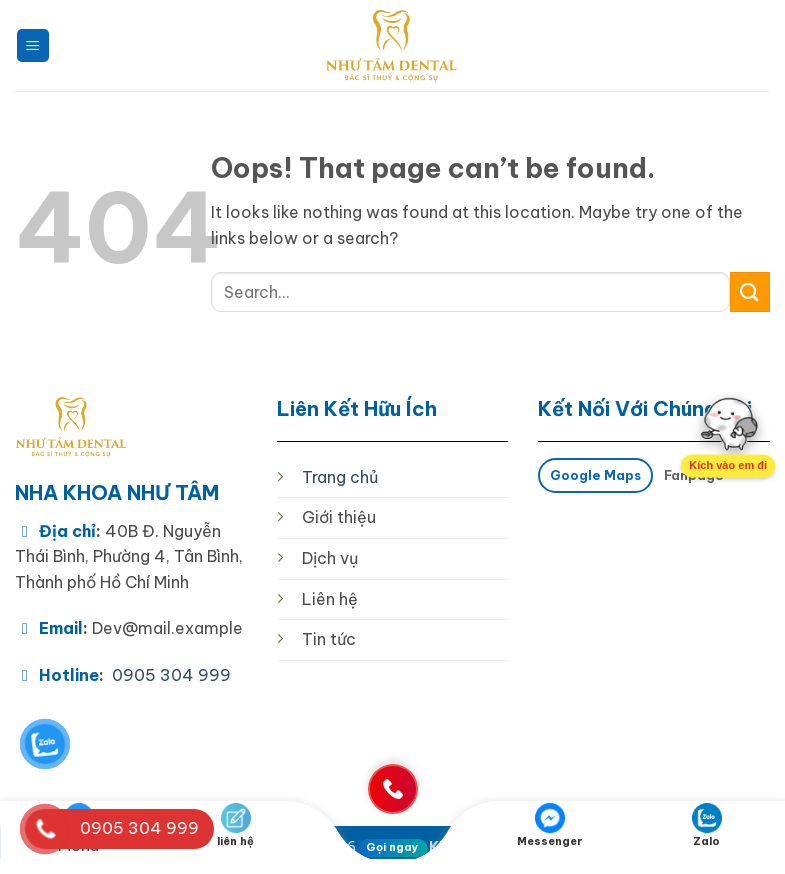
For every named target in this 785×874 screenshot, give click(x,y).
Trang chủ (340, 477)
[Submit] (750, 291)
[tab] (595, 475)
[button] (33, 45)
